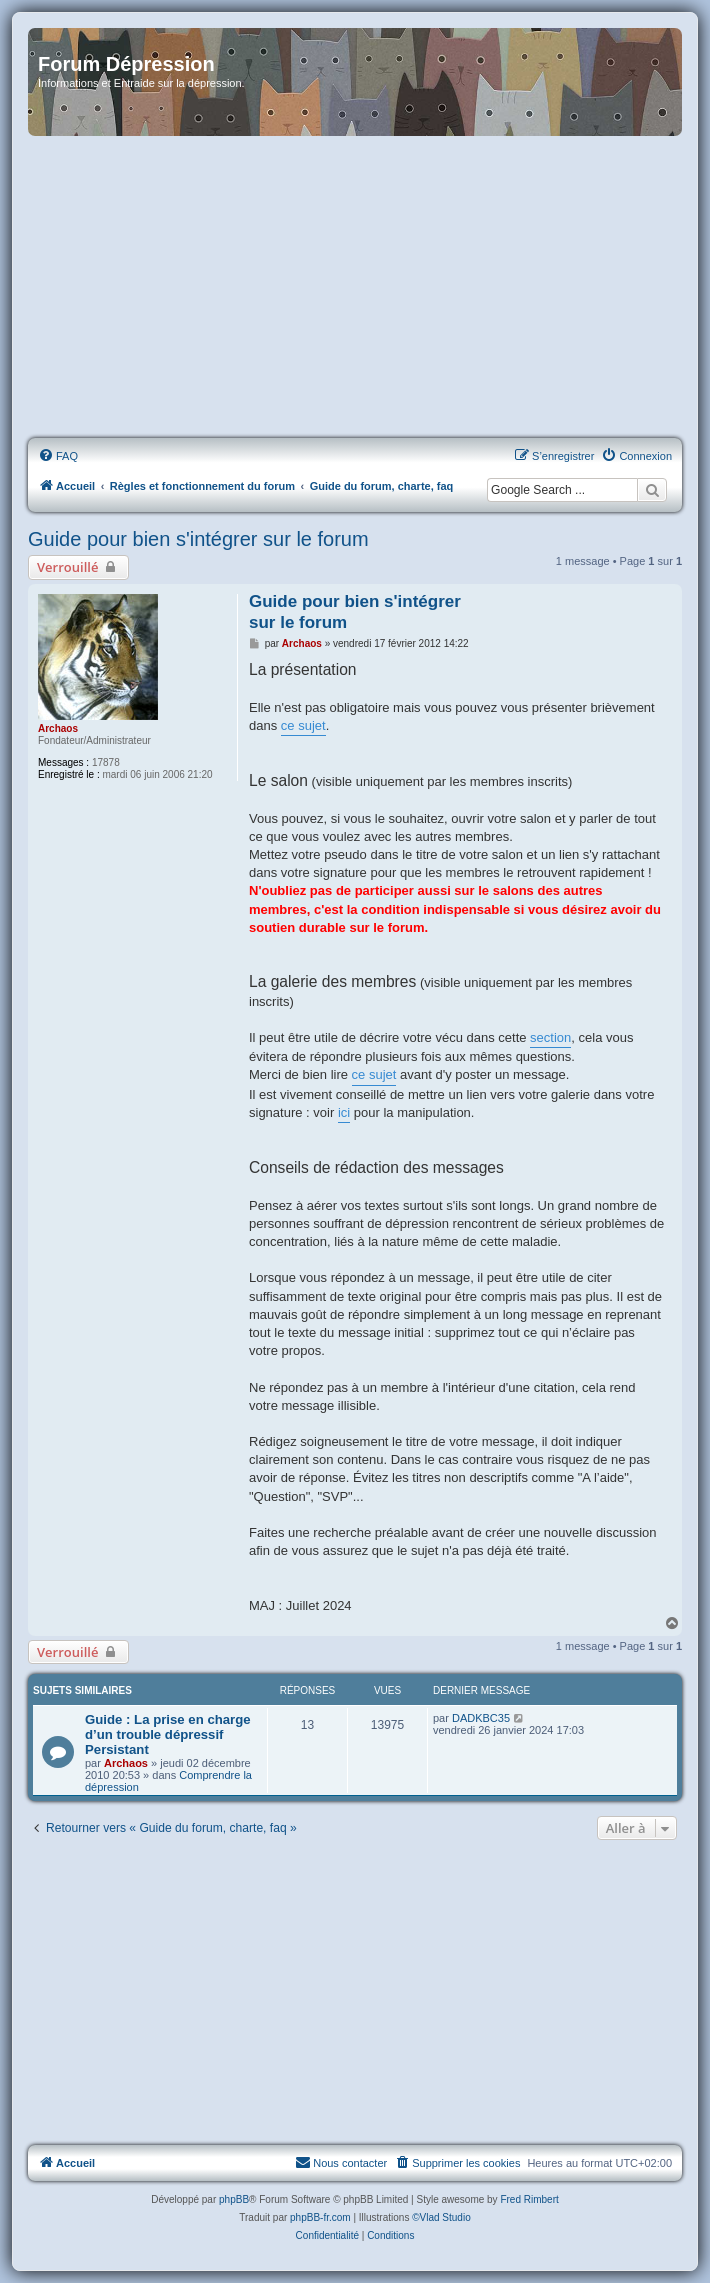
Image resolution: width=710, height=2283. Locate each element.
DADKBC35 (481, 1718)
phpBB (234, 2199)
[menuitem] (58, 456)
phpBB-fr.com (320, 2217)
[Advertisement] (355, 288)
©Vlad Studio (441, 2217)
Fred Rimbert (529, 2199)
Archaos (58, 728)
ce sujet (303, 725)
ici (344, 1112)
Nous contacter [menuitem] (341, 2162)
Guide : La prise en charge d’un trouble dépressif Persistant (168, 1734)
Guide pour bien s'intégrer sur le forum (198, 539)
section (550, 1037)
